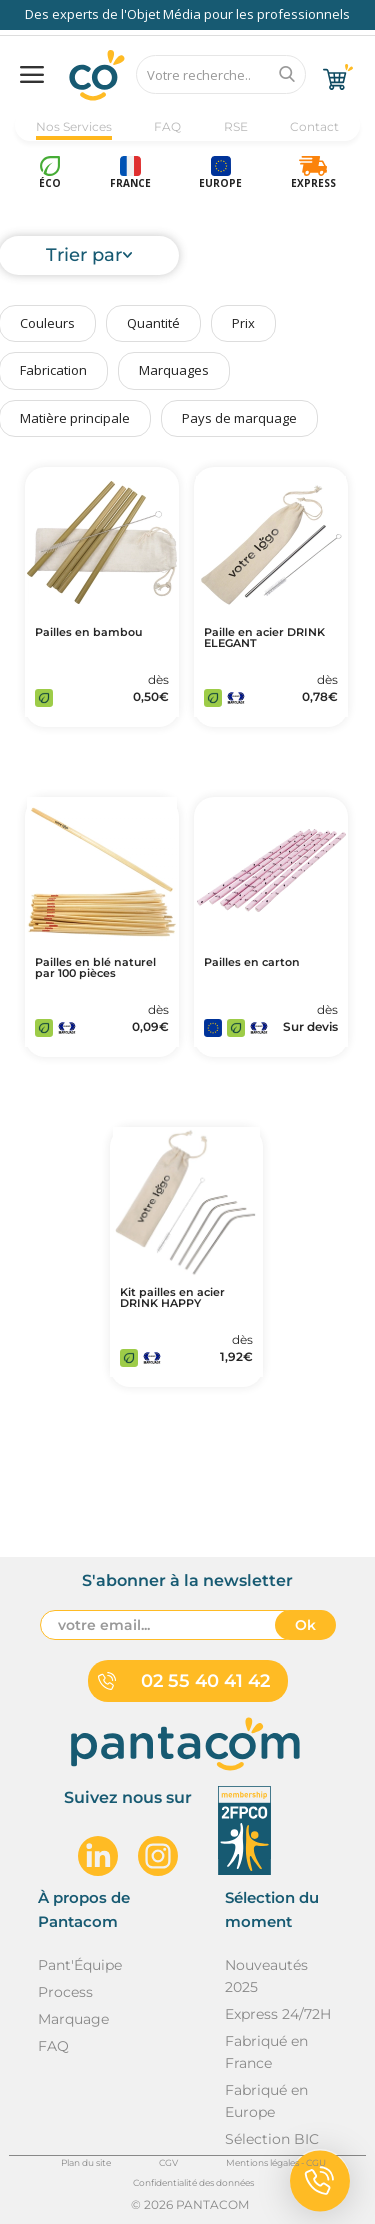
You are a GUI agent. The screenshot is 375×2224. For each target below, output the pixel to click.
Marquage (73, 2019)
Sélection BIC (272, 2139)
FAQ (167, 126)
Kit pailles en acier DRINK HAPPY (172, 1298)
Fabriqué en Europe (266, 2101)
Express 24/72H (278, 2014)
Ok (305, 1625)
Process (65, 1992)
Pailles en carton (252, 962)
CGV (168, 2162)
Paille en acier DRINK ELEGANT (264, 638)
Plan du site (86, 2162)
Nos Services (74, 126)
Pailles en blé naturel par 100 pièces (95, 968)
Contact (314, 126)
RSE (236, 126)
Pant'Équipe (80, 1965)
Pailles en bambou (88, 632)
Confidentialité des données (193, 2182)
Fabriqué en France (266, 2052)
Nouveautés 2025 (266, 1976)
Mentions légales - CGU (276, 2162)
